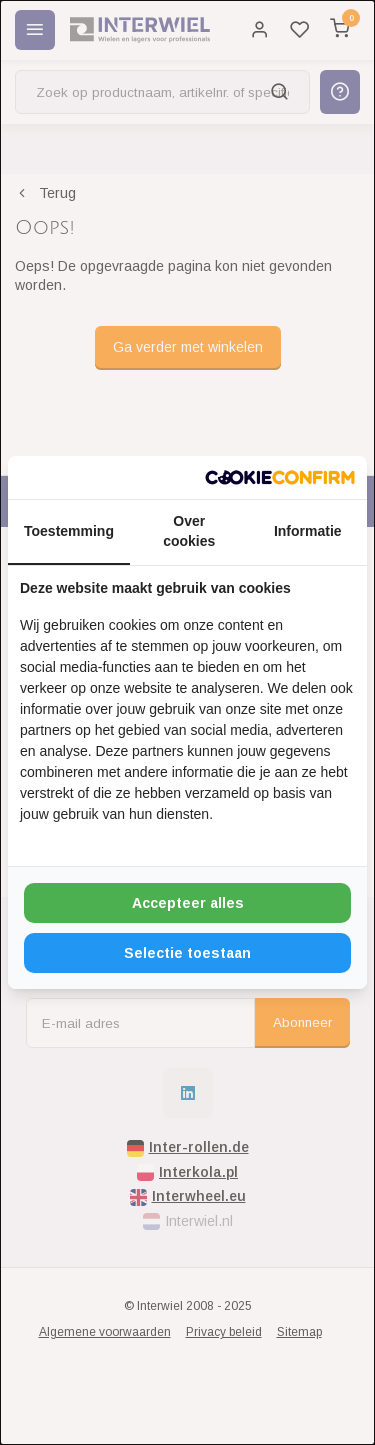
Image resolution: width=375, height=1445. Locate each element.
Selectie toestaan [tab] (187, 953)
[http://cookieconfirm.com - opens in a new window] (280, 478)
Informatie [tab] (308, 531)
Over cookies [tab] (189, 531)
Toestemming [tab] (69, 531)
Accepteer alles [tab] (188, 903)
